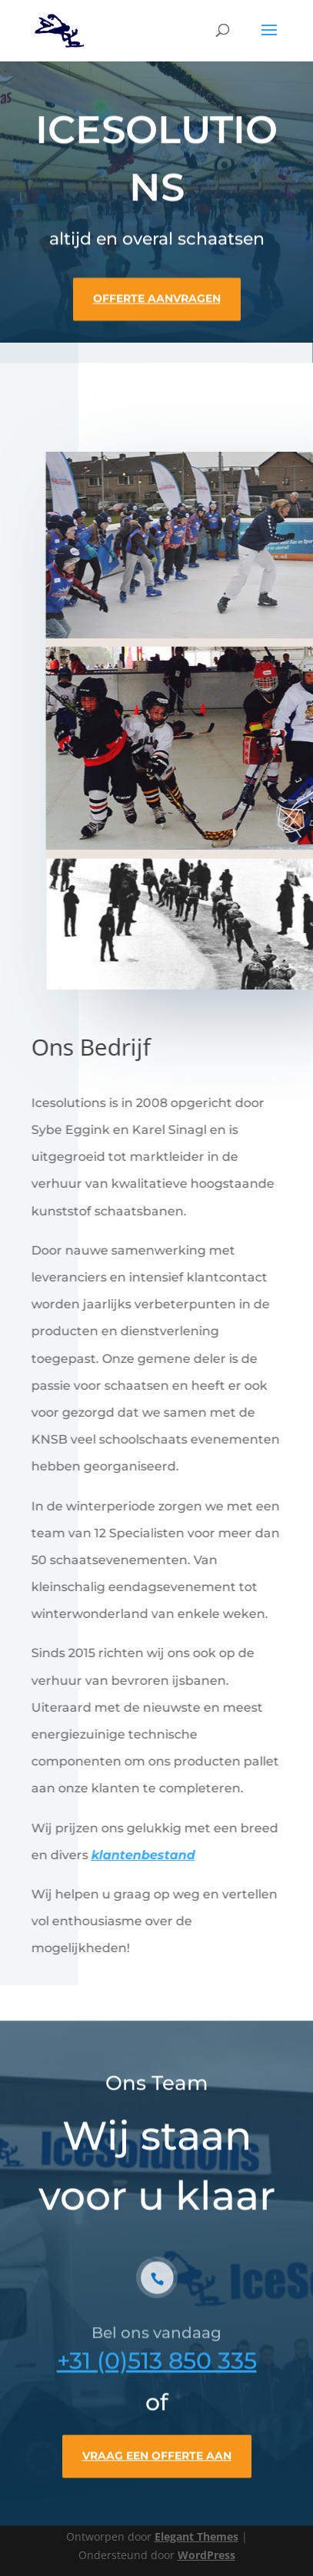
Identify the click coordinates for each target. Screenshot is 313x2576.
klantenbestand (142, 1855)
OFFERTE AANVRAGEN (157, 296)
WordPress (206, 2555)
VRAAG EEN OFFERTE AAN (156, 2469)
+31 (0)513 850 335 (157, 2374)
